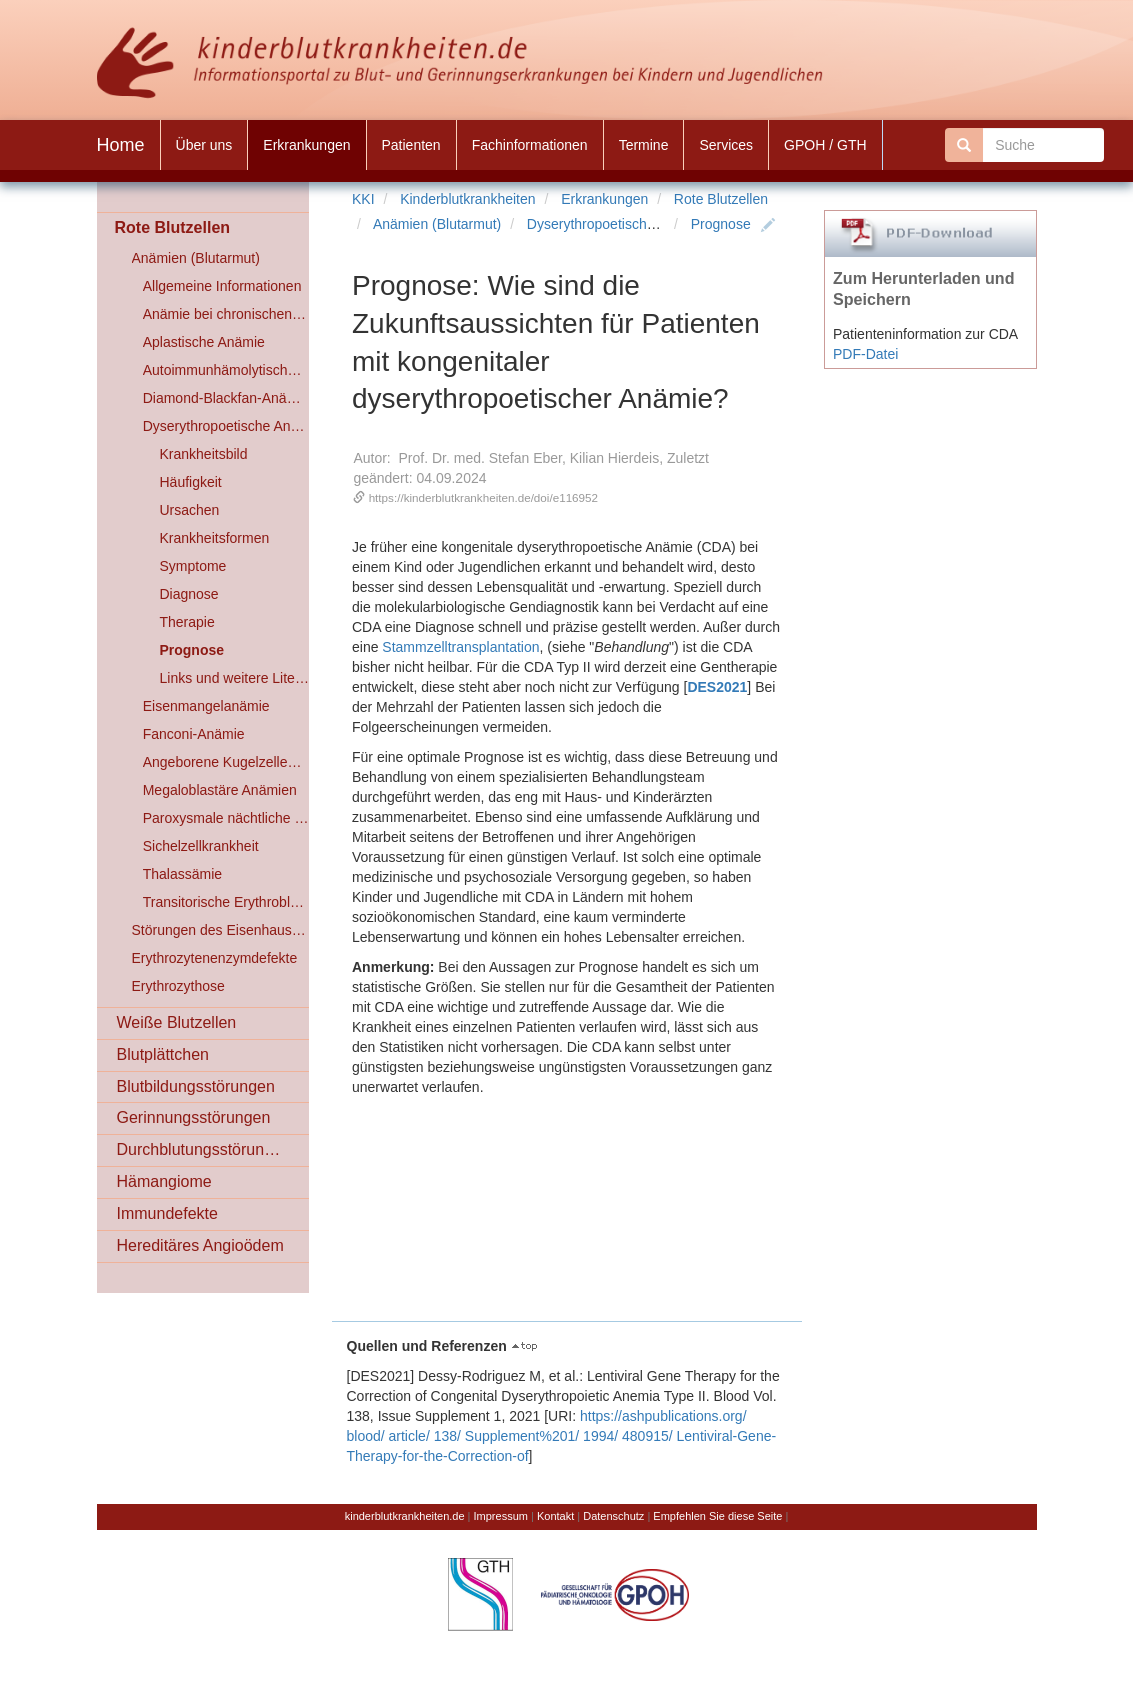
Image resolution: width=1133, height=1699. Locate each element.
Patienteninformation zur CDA (925, 334)
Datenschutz (613, 1516)
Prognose (721, 224)
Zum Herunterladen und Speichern (924, 288)
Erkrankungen (604, 199)
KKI (363, 199)
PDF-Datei (865, 354)
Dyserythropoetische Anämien (620, 224)
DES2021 (717, 687)
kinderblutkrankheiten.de (405, 1516)
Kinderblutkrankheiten (467, 199)
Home (121, 145)
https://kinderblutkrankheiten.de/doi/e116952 (483, 497)
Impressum (501, 1516)
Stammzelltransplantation (460, 647)
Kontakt (555, 1516)
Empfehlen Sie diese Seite (717, 1516)
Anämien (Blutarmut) (437, 224)
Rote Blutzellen (721, 199)
